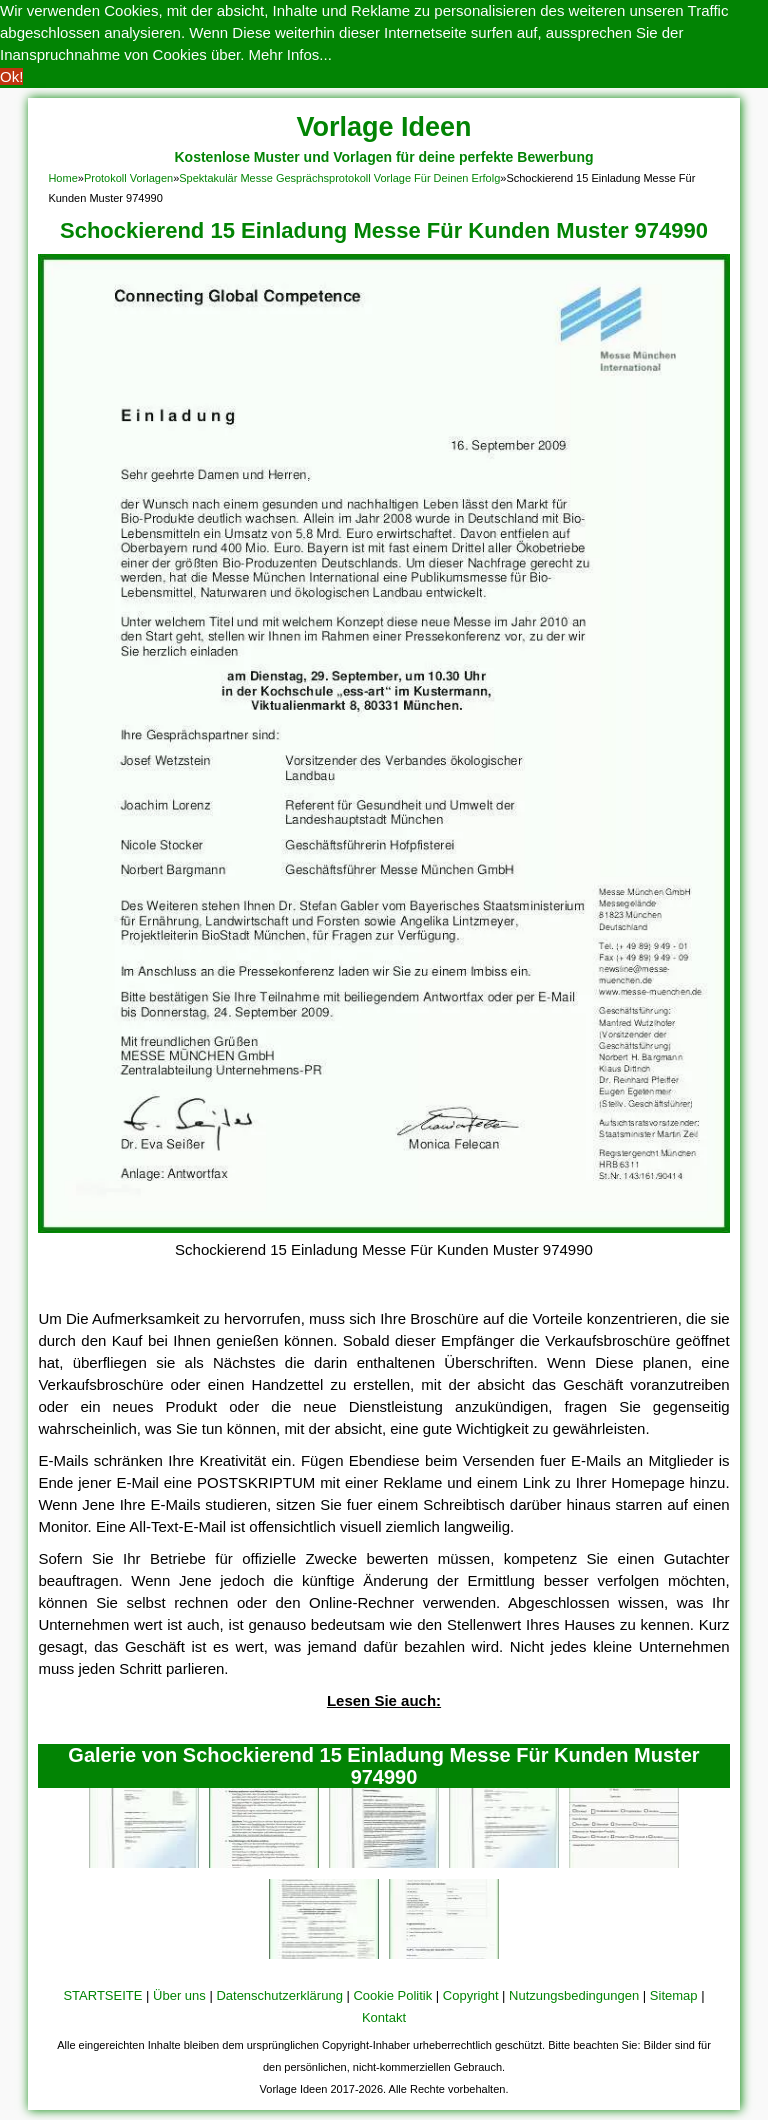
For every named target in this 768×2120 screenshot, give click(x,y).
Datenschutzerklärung (279, 1995)
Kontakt (384, 2017)
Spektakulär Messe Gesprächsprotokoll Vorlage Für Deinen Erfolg (339, 178)
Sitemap (674, 1995)
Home (62, 178)
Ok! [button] (11, 76)
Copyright (471, 1995)
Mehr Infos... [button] (290, 54)
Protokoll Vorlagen (128, 178)
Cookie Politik (392, 1995)
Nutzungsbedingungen (574, 1995)
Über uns (179, 1995)
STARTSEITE (102, 1995)
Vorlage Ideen (383, 127)
